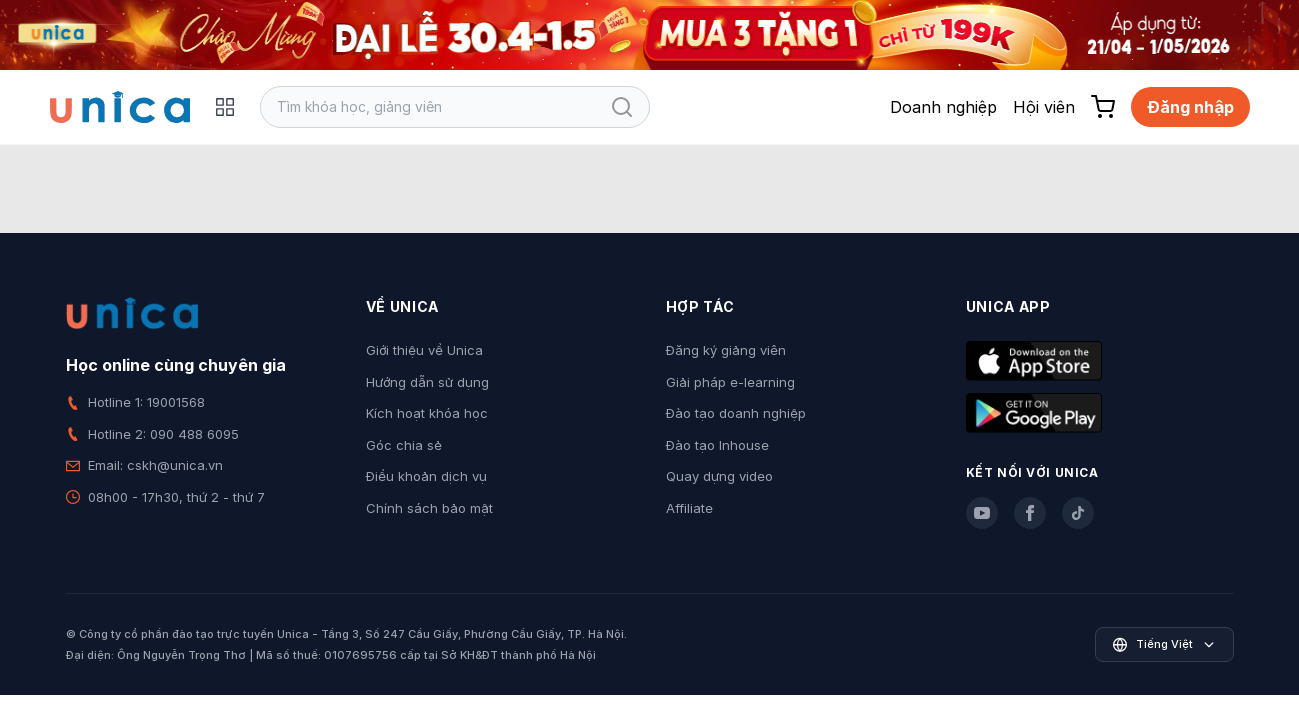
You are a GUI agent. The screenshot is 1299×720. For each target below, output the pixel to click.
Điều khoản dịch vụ (426, 476)
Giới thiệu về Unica (424, 350)
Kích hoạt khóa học (427, 413)
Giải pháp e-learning (730, 382)
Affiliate (689, 508)
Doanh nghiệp (943, 107)
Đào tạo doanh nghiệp (736, 413)
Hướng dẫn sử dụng (427, 382)
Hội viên (1044, 107)
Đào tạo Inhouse (717, 445)
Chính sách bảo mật (429, 508)
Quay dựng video (719, 476)
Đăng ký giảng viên (726, 350)
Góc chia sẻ (404, 445)
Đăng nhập (1190, 107)
